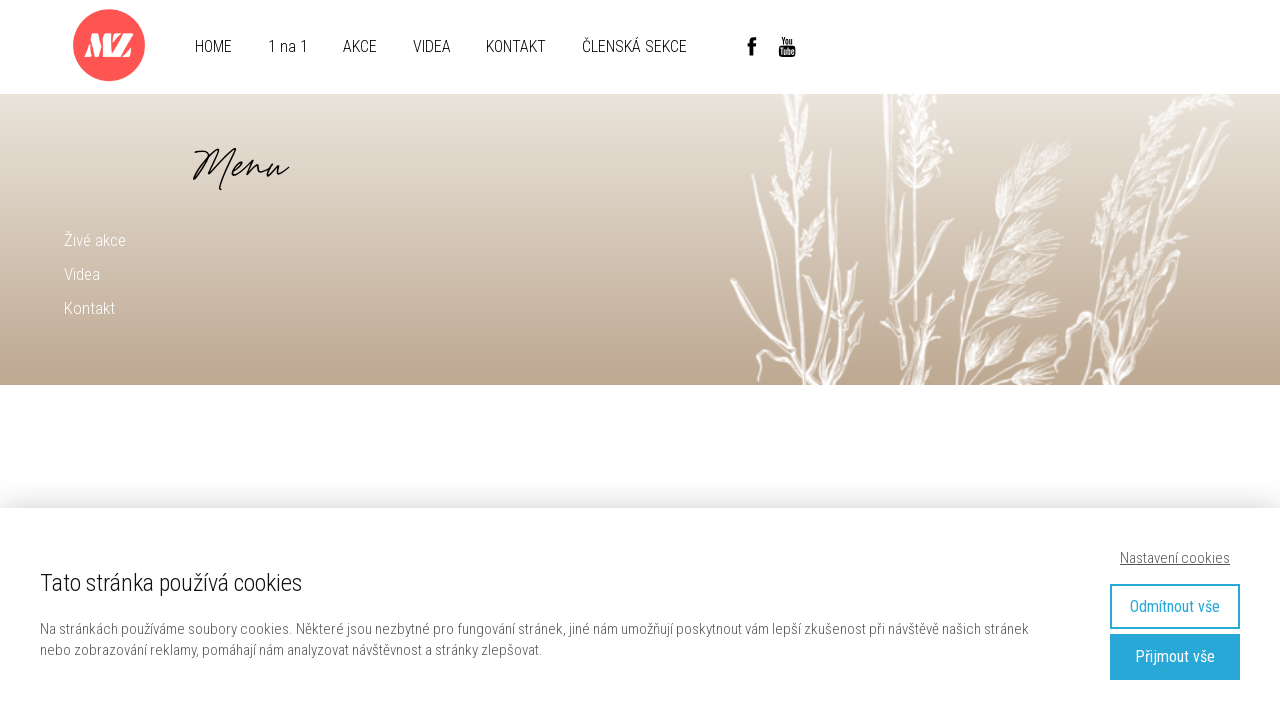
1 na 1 (288, 46)
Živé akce (95, 240)
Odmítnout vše (1175, 606)
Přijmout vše (1175, 656)
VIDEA (432, 46)
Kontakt (89, 308)
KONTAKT (516, 46)
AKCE (360, 46)
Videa (82, 274)
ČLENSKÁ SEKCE (634, 46)
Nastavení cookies (1175, 558)
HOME (213, 46)
